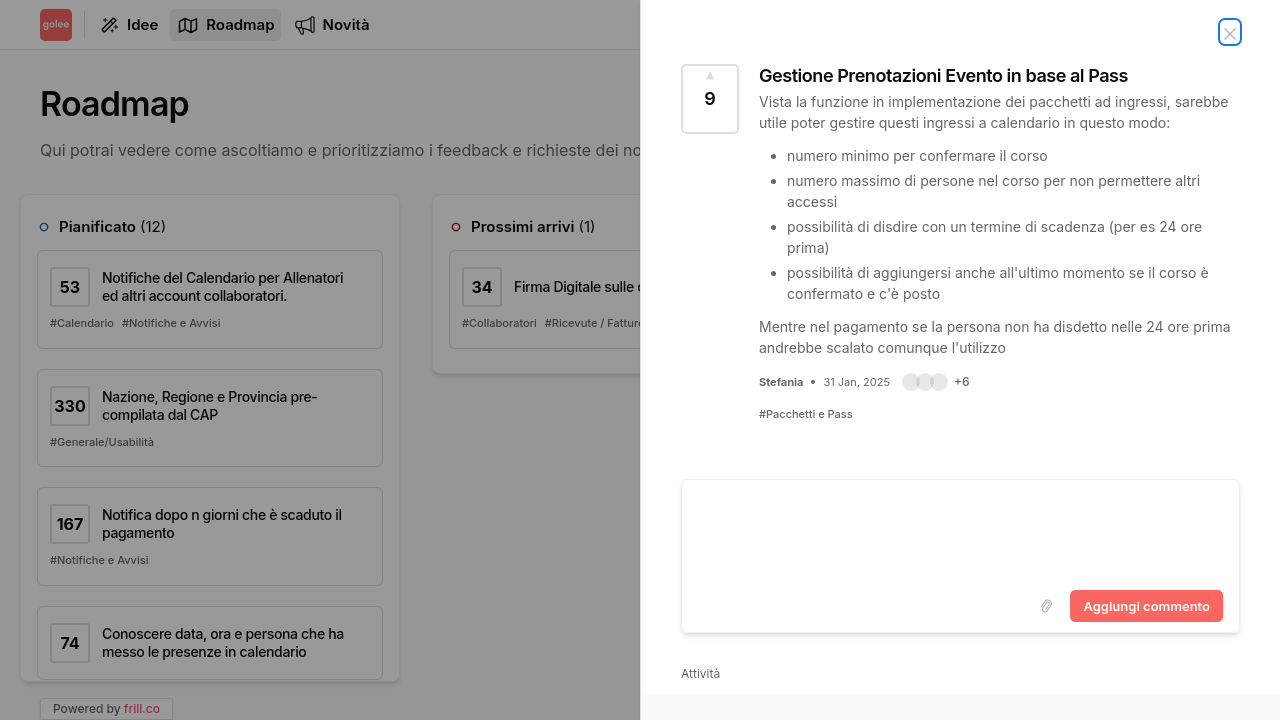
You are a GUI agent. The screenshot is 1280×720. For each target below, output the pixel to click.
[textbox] (960, 531)
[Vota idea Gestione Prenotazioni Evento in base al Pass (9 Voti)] (710, 99)
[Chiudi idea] (1230, 32)
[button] (936, 382)
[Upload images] (1046, 606)
